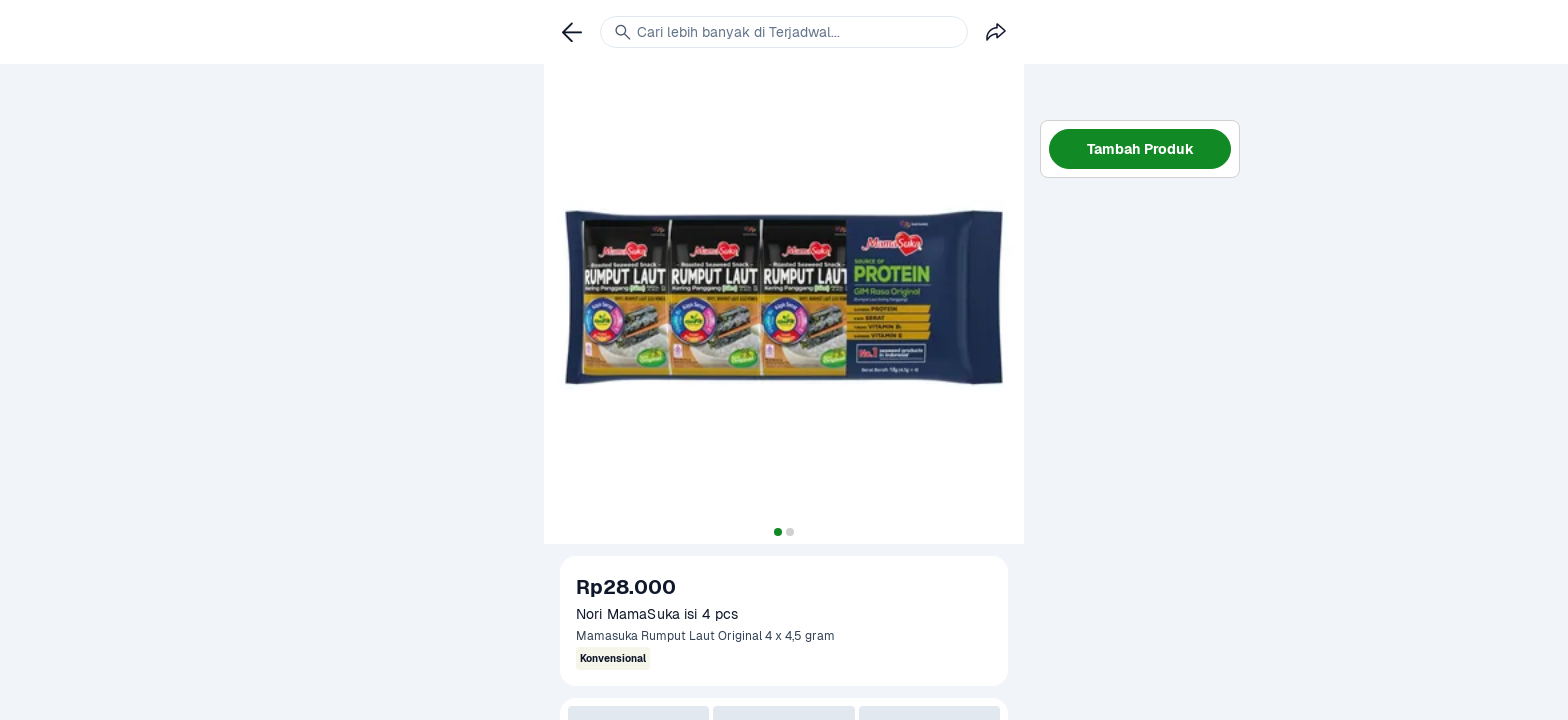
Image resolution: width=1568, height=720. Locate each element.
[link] (572, 32)
